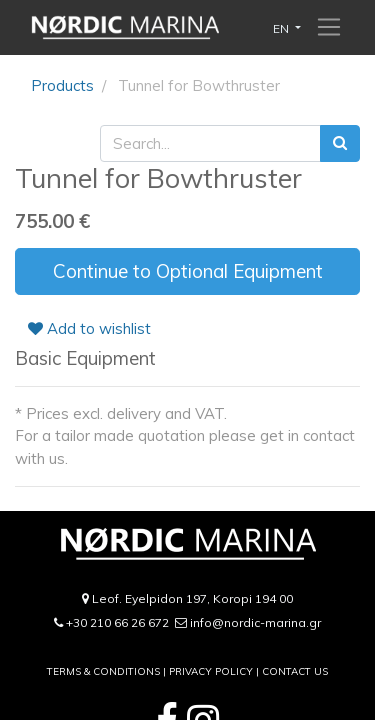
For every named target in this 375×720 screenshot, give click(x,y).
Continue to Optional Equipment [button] (188, 271)
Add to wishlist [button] (89, 328)
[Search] (340, 143)
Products (62, 85)
